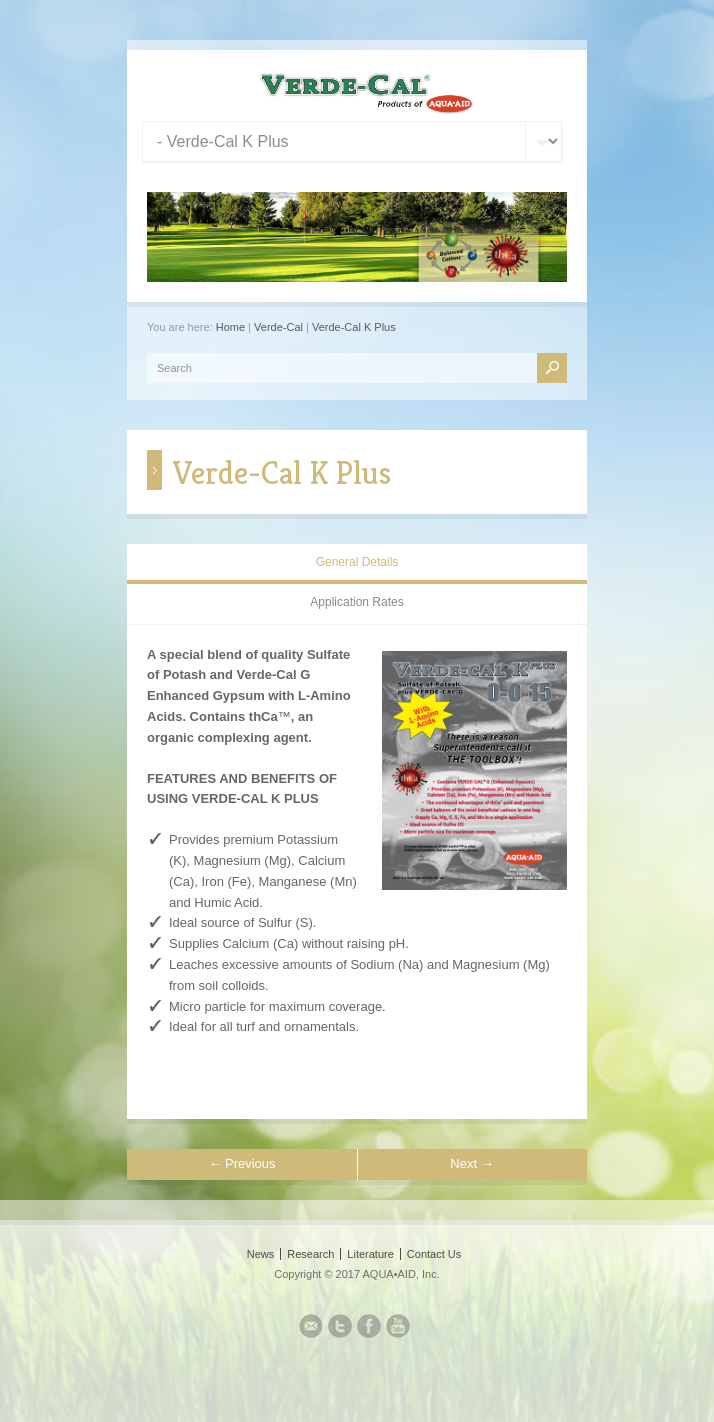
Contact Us (434, 1254)
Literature (370, 1254)
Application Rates (356, 602)
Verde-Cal (278, 327)
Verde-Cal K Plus (354, 327)
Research (310, 1254)
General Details (357, 562)
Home (230, 327)
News (261, 1254)
